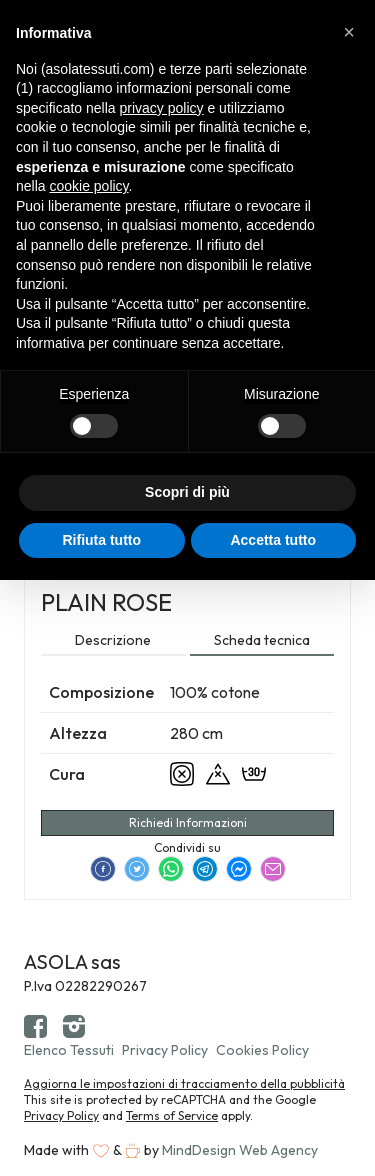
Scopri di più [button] (187, 492)
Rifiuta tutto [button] (101, 540)
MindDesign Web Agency (240, 1150)
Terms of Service (172, 1115)
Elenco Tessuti (69, 1050)
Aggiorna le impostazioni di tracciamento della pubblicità (184, 1083)
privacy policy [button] (162, 108)
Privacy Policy (165, 1050)
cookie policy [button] (88, 186)
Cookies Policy (262, 1050)
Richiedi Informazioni (188, 822)
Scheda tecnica (262, 640)
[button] (349, 32)
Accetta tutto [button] (273, 540)
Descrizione (113, 640)
